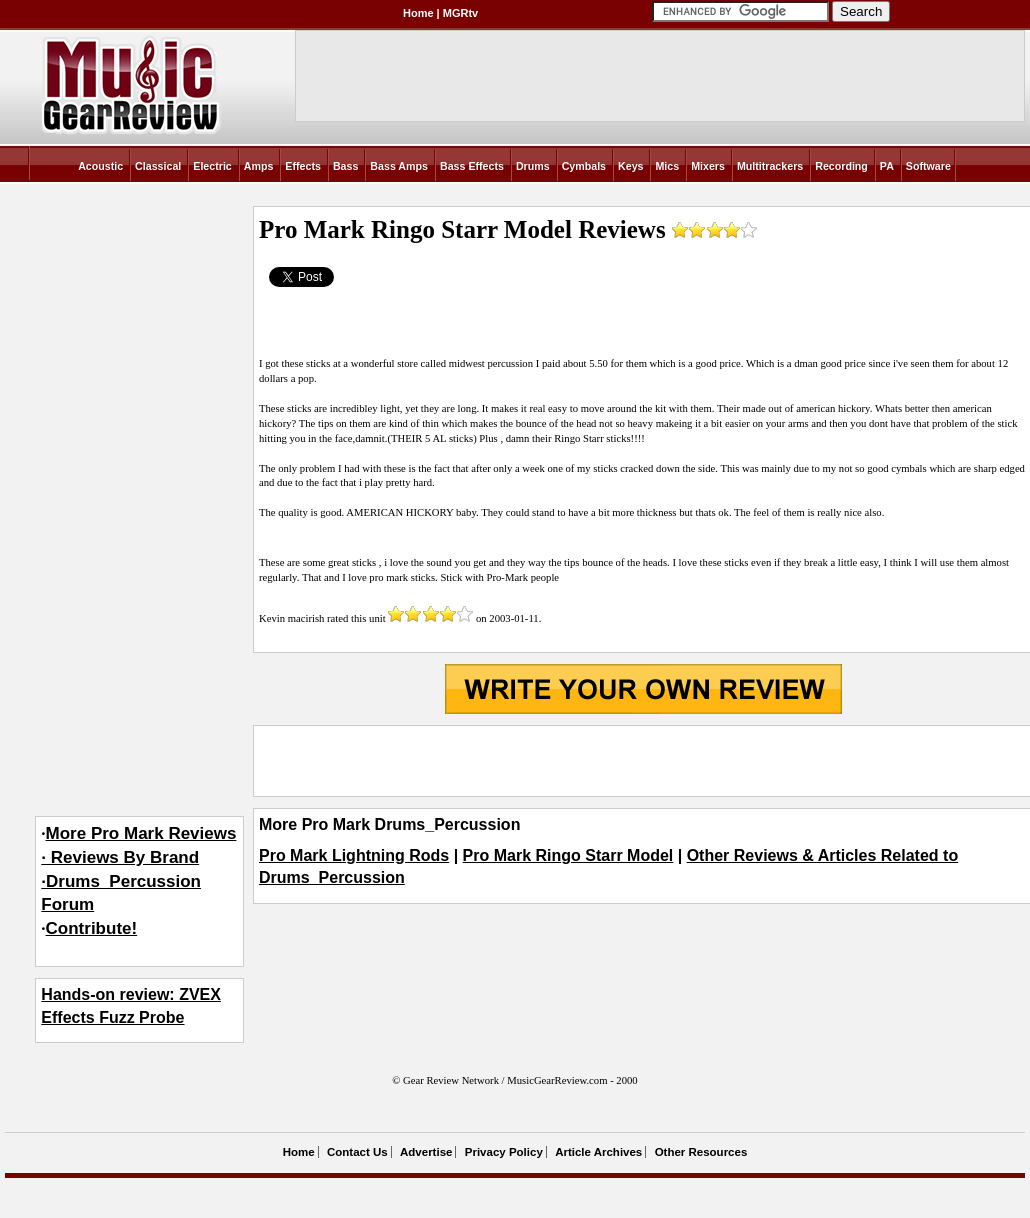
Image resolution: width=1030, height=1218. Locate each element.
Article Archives (598, 1152)
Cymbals (584, 166)
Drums (533, 166)
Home (418, 13)
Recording (841, 166)
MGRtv (460, 13)
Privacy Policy (504, 1152)
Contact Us (357, 1152)
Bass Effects (472, 166)
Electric (212, 166)
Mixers (708, 166)
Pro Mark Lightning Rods (354, 855)
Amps (259, 166)
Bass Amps (399, 166)
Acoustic (100, 166)
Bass (345, 166)
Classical (158, 166)
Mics (667, 166)
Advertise (426, 1152)
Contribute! (92, 928)
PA (887, 166)
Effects (303, 166)
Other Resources (701, 1152)
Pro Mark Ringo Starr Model (568, 855)
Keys (630, 166)
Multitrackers (770, 166)
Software (928, 166)
